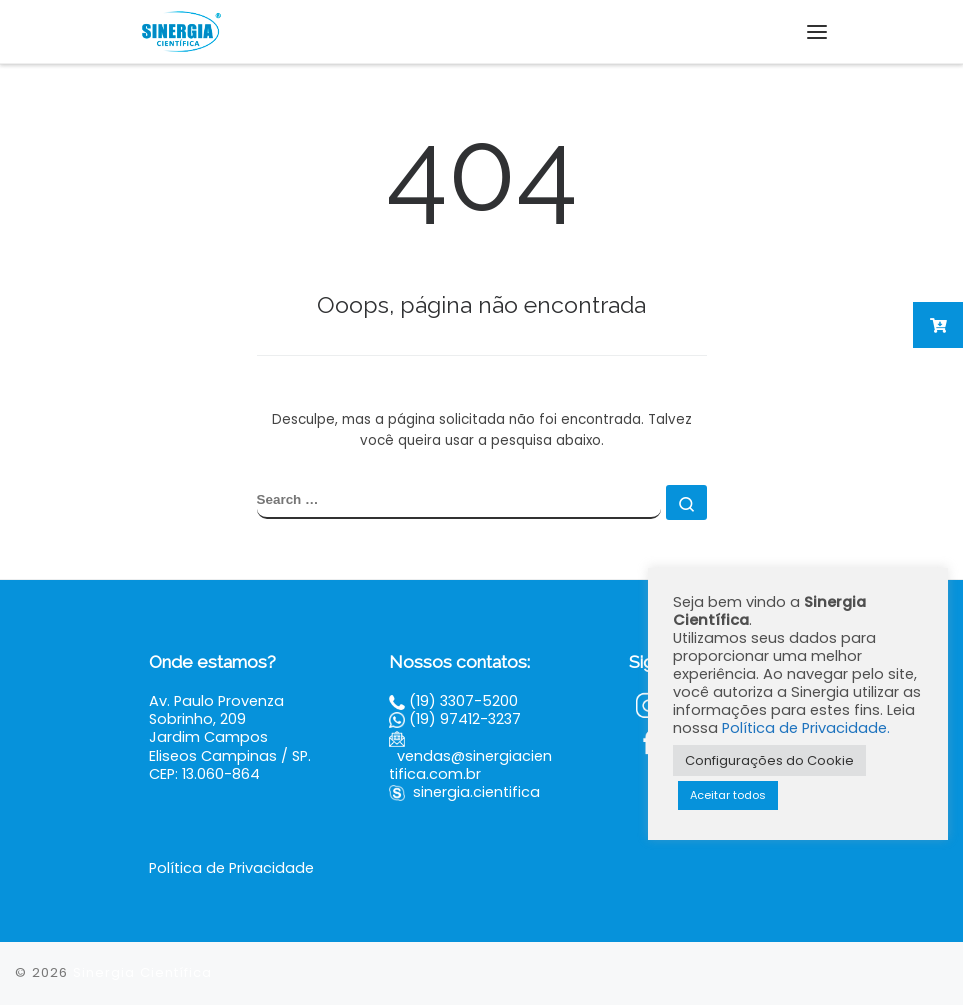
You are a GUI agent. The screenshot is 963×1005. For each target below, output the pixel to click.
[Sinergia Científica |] (180, 30)
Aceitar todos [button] (728, 795)
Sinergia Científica (142, 972)
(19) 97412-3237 (465, 719)
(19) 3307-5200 (463, 701)
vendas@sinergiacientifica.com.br (470, 765)
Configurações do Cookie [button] (769, 760)
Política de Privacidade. (806, 728)
